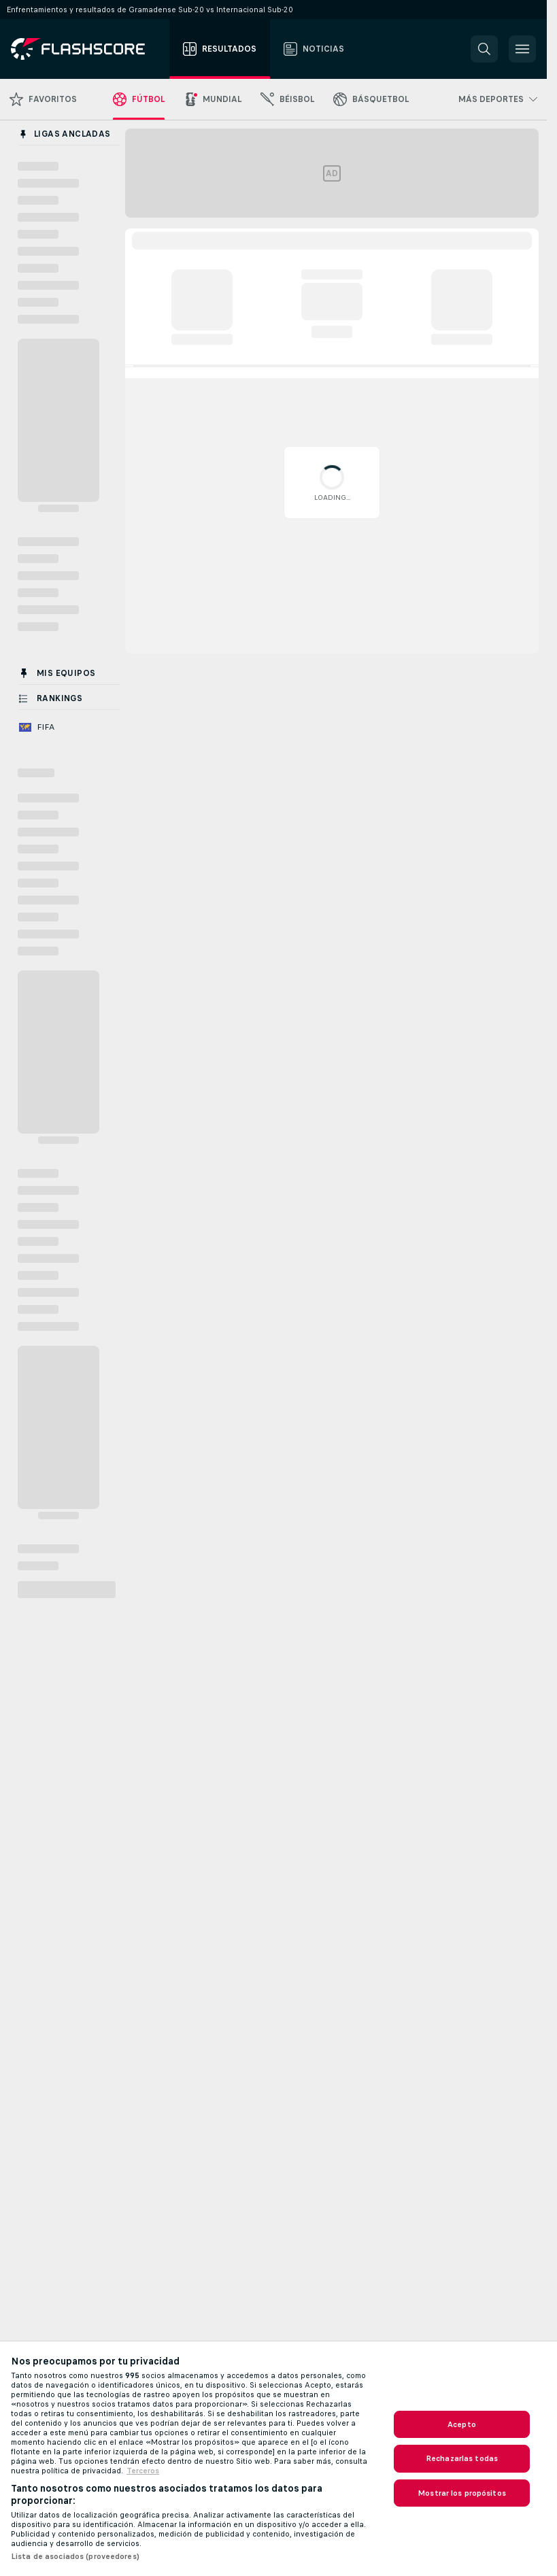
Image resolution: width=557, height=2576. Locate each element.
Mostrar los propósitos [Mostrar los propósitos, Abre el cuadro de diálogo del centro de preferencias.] (462, 2493)
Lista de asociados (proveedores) (75, 2556)
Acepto (462, 2424)
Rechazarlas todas (462, 2458)
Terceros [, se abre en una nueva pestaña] (142, 2470)
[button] (484, 49)
